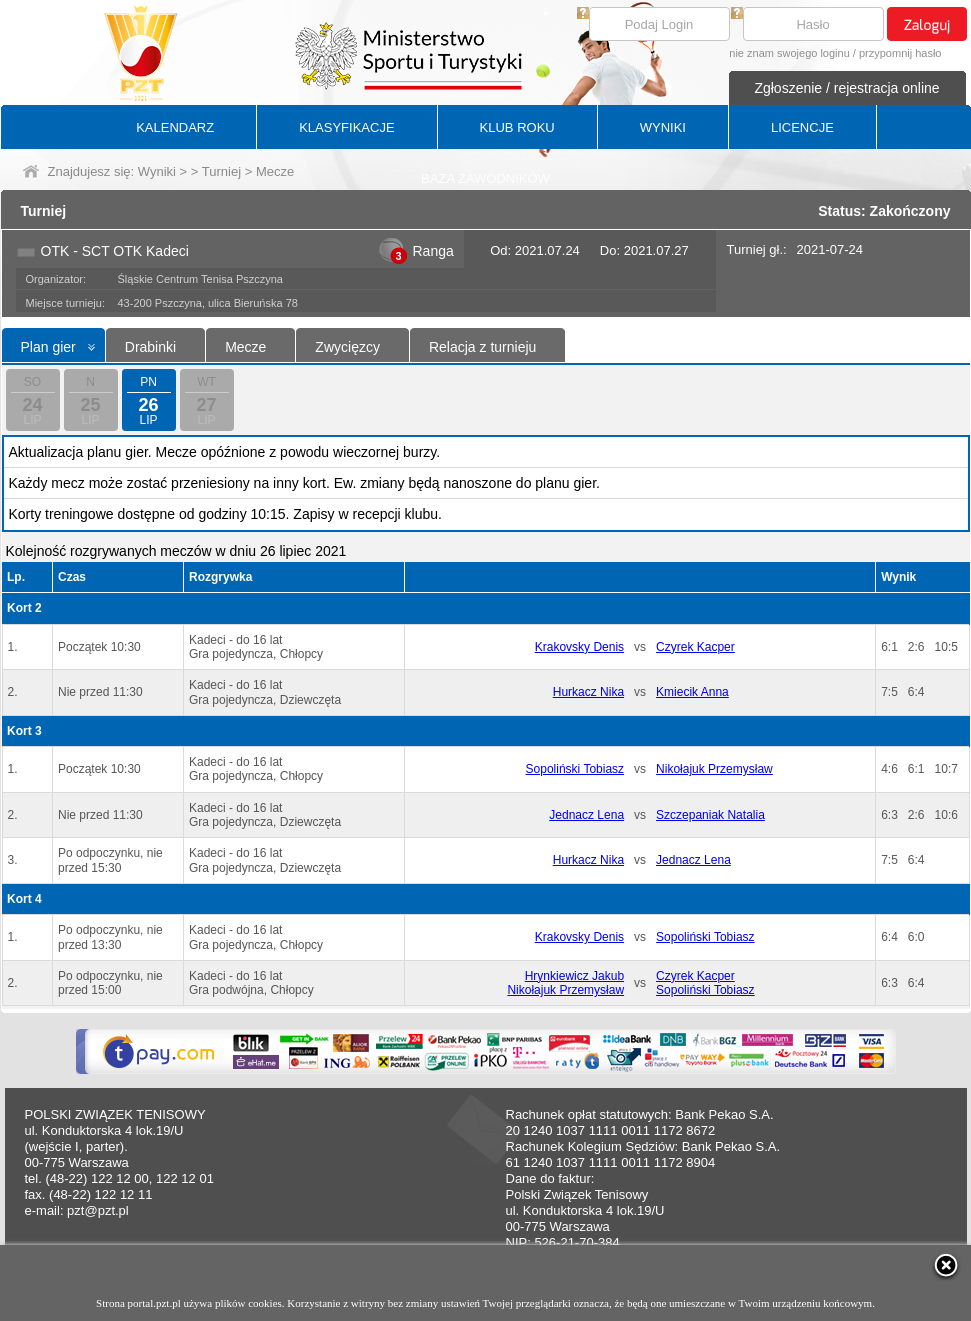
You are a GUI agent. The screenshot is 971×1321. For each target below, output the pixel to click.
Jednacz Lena (586, 815)
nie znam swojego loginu (789, 53)
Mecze (245, 347)
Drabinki (150, 347)
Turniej (221, 171)
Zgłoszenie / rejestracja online (846, 88)
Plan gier (48, 347)
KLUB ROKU (517, 127)
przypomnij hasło (900, 53)
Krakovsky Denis (579, 647)
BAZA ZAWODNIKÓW (485, 178)
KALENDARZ (175, 127)
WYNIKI (663, 127)
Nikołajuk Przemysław (714, 769)
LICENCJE (802, 127)
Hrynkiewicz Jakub (574, 976)
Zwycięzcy (347, 347)
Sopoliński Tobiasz (575, 769)
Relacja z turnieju (482, 347)
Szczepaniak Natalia (710, 815)
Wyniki (157, 171)
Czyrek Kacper (695, 647)
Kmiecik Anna (692, 692)
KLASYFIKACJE (346, 127)
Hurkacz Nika (588, 692)
